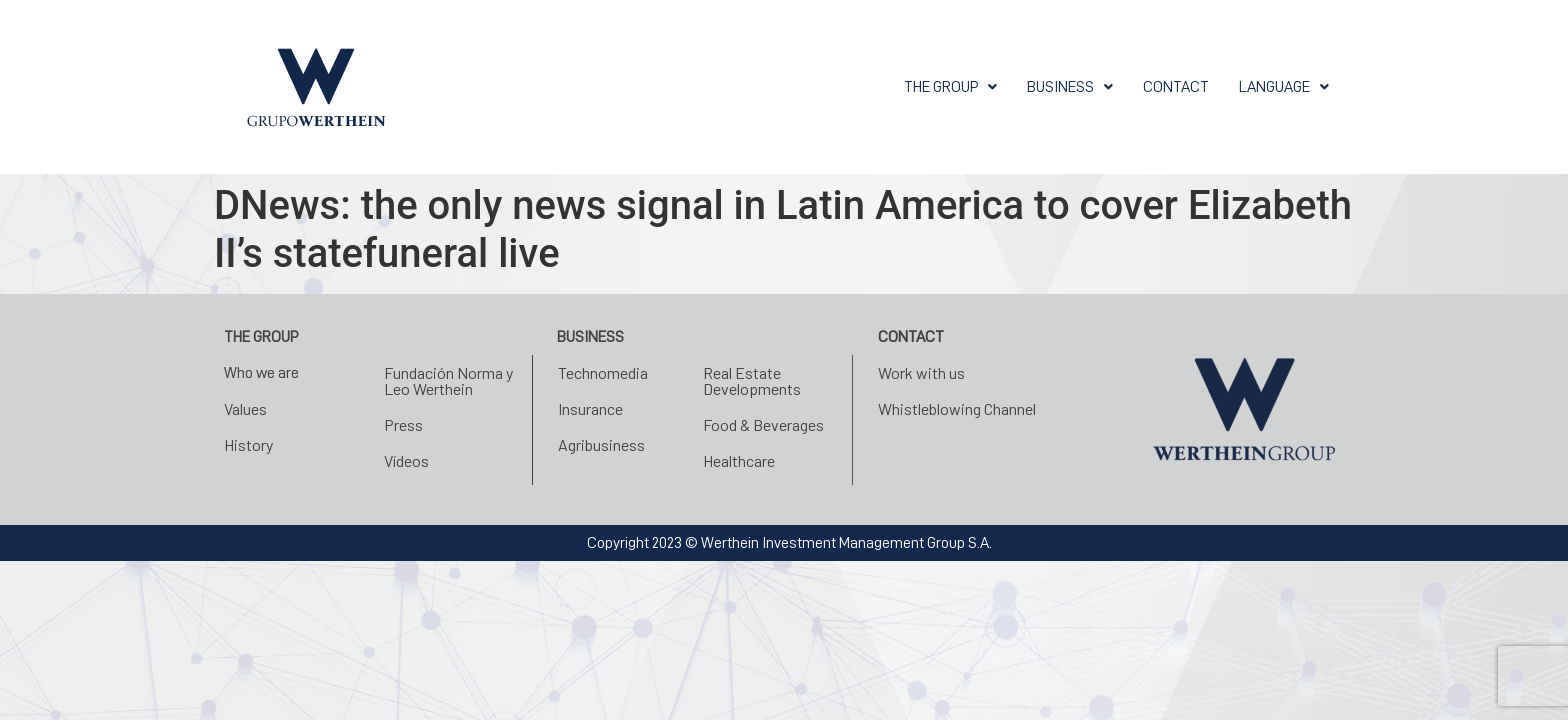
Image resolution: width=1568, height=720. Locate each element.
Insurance (590, 408)
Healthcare (739, 460)
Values (245, 408)
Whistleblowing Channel (957, 408)
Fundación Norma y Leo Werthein (448, 380)
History (248, 444)
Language (1284, 87)
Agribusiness (601, 444)
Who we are (261, 373)
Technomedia (603, 372)
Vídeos (406, 460)
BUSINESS (1070, 87)
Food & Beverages (763, 424)
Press (403, 424)
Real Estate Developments (752, 380)
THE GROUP (950, 87)
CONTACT (1176, 87)
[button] (950, 87)
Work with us (921, 372)
